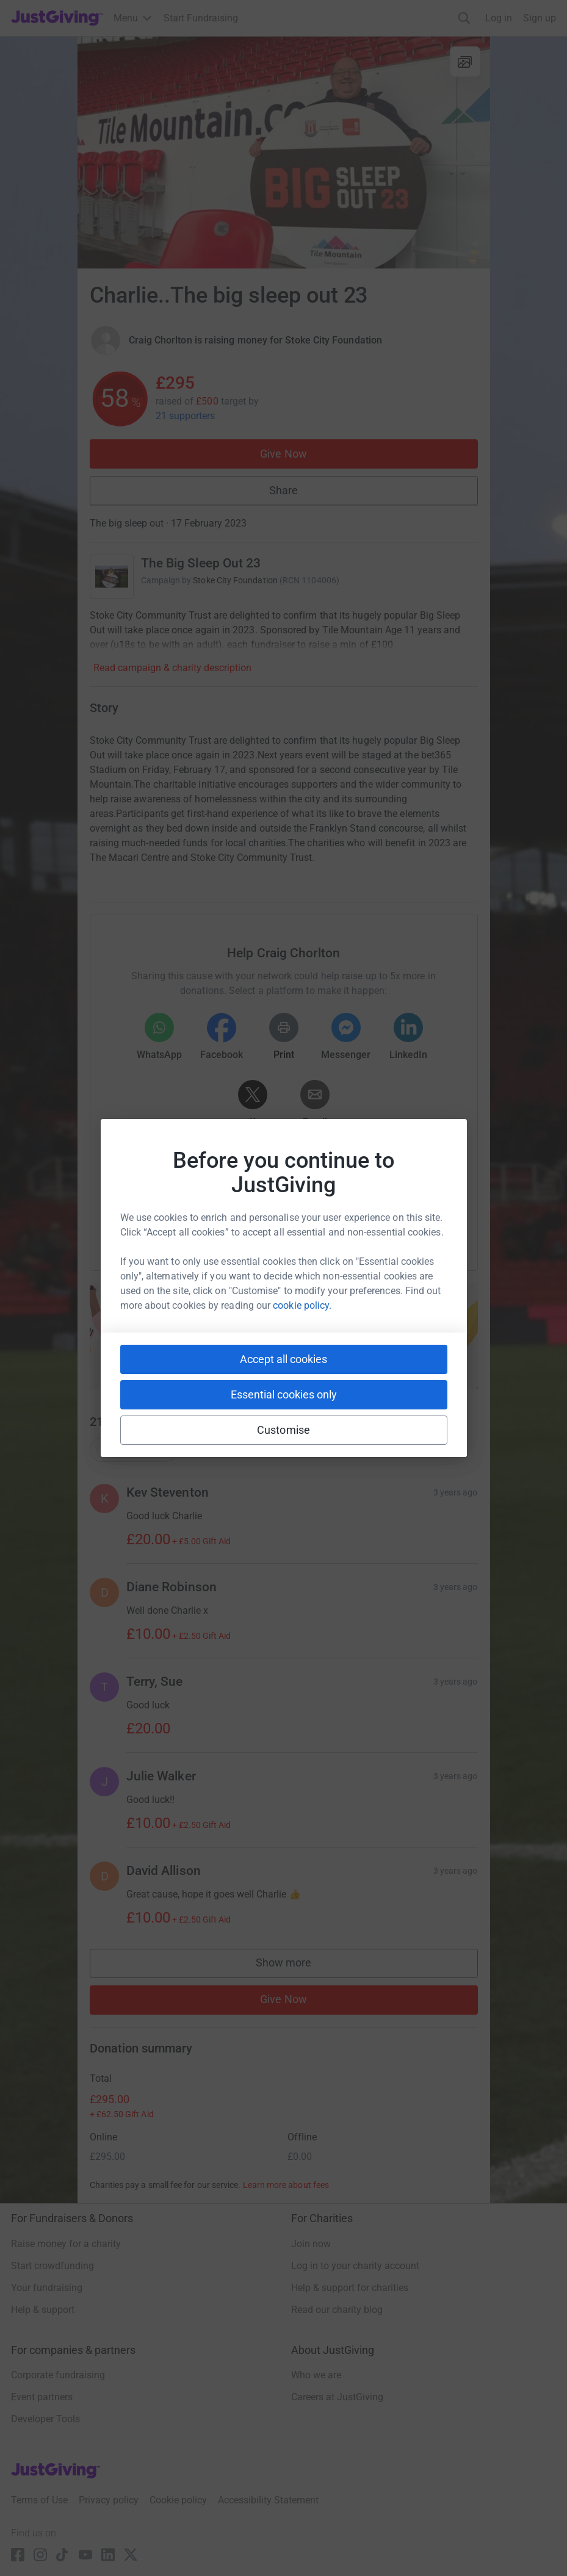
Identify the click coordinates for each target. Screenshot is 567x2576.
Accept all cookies (283, 1359)
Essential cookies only (284, 1394)
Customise (283, 1429)
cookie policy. (302, 1305)
